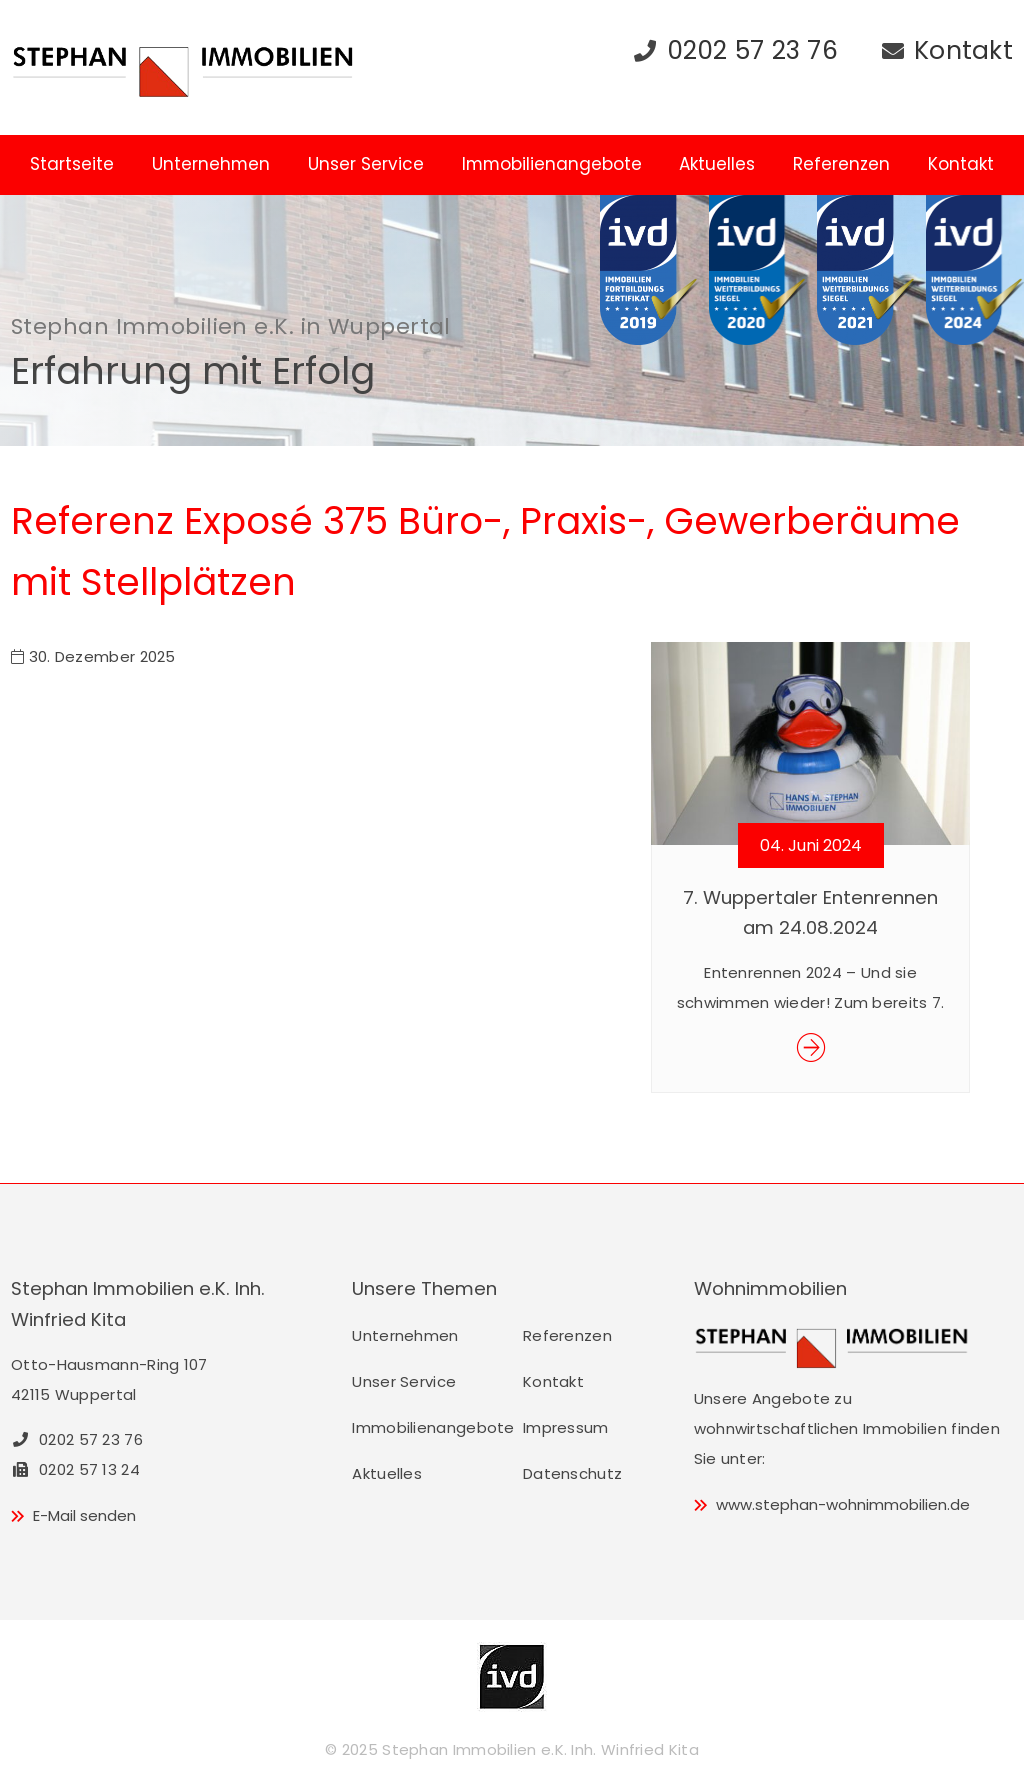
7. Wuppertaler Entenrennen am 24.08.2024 (810, 912)
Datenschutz (572, 1473)
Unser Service (366, 164)
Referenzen (841, 164)
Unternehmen (211, 164)
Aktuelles (717, 164)
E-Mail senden (84, 1515)
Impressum (566, 1427)
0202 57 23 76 (752, 50)
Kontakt (963, 50)
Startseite (72, 164)
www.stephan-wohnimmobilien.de (843, 1504)
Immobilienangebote (552, 164)
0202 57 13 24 (75, 1469)
